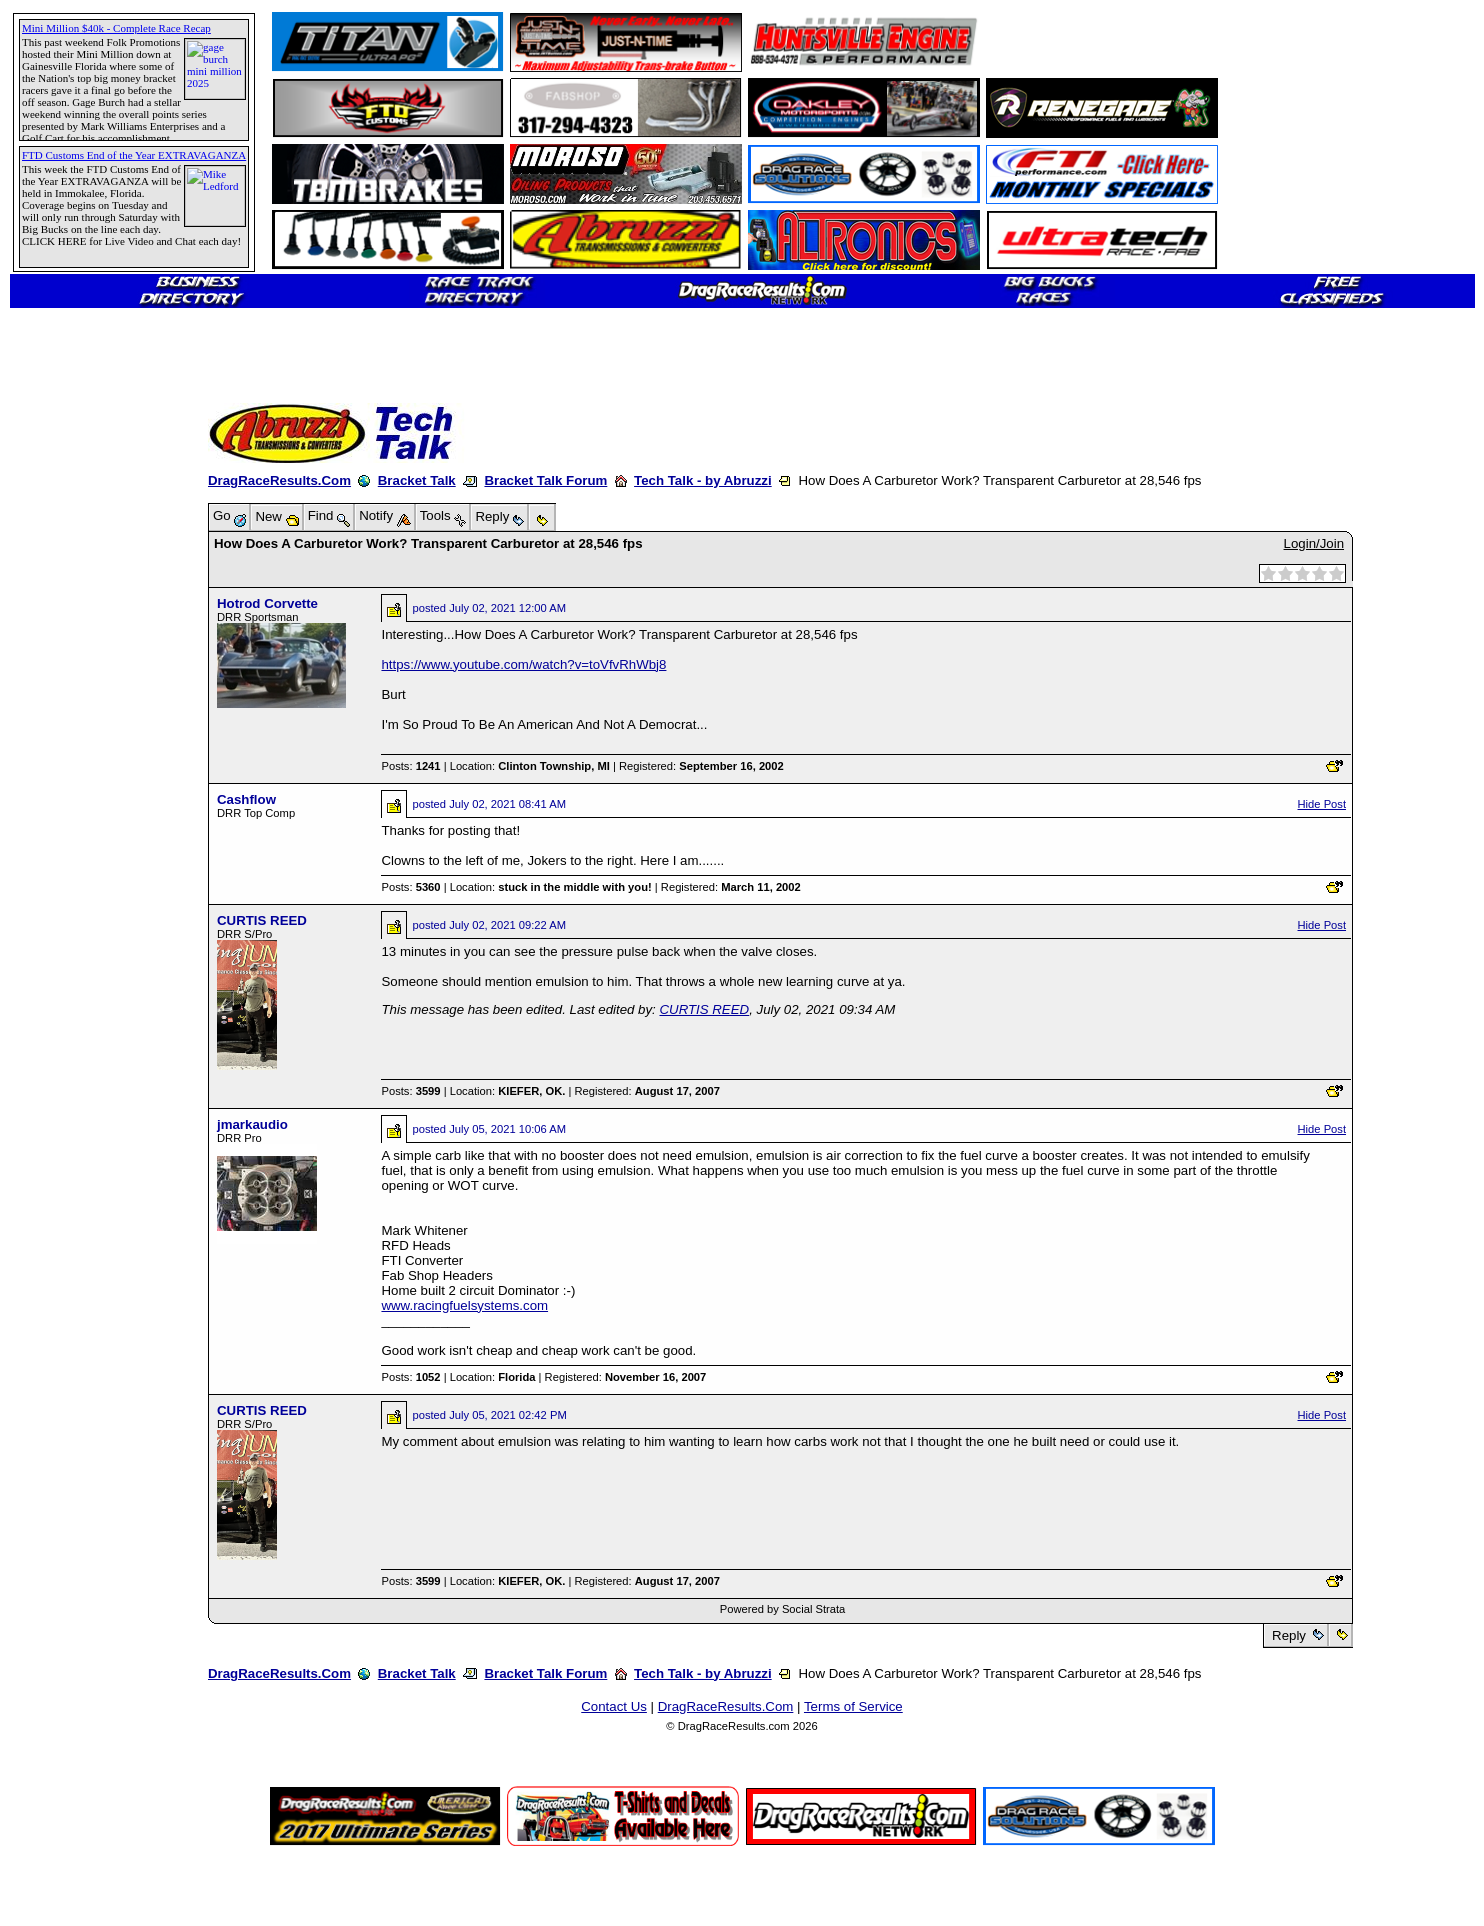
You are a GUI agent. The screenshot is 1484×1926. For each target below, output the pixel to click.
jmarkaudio (252, 1124)
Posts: (410, 766)
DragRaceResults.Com (279, 480)
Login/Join (1314, 543)
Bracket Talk (417, 480)
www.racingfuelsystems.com (464, 1305)
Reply (1288, 1635)
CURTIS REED (262, 920)
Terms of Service (853, 1706)
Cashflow (246, 799)
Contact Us (614, 1706)
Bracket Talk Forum (545, 480)
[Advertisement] (85, 725)
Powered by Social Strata (783, 1609)
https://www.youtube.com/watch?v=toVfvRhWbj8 (523, 664)
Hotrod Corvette (267, 603)
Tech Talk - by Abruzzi (703, 480)
